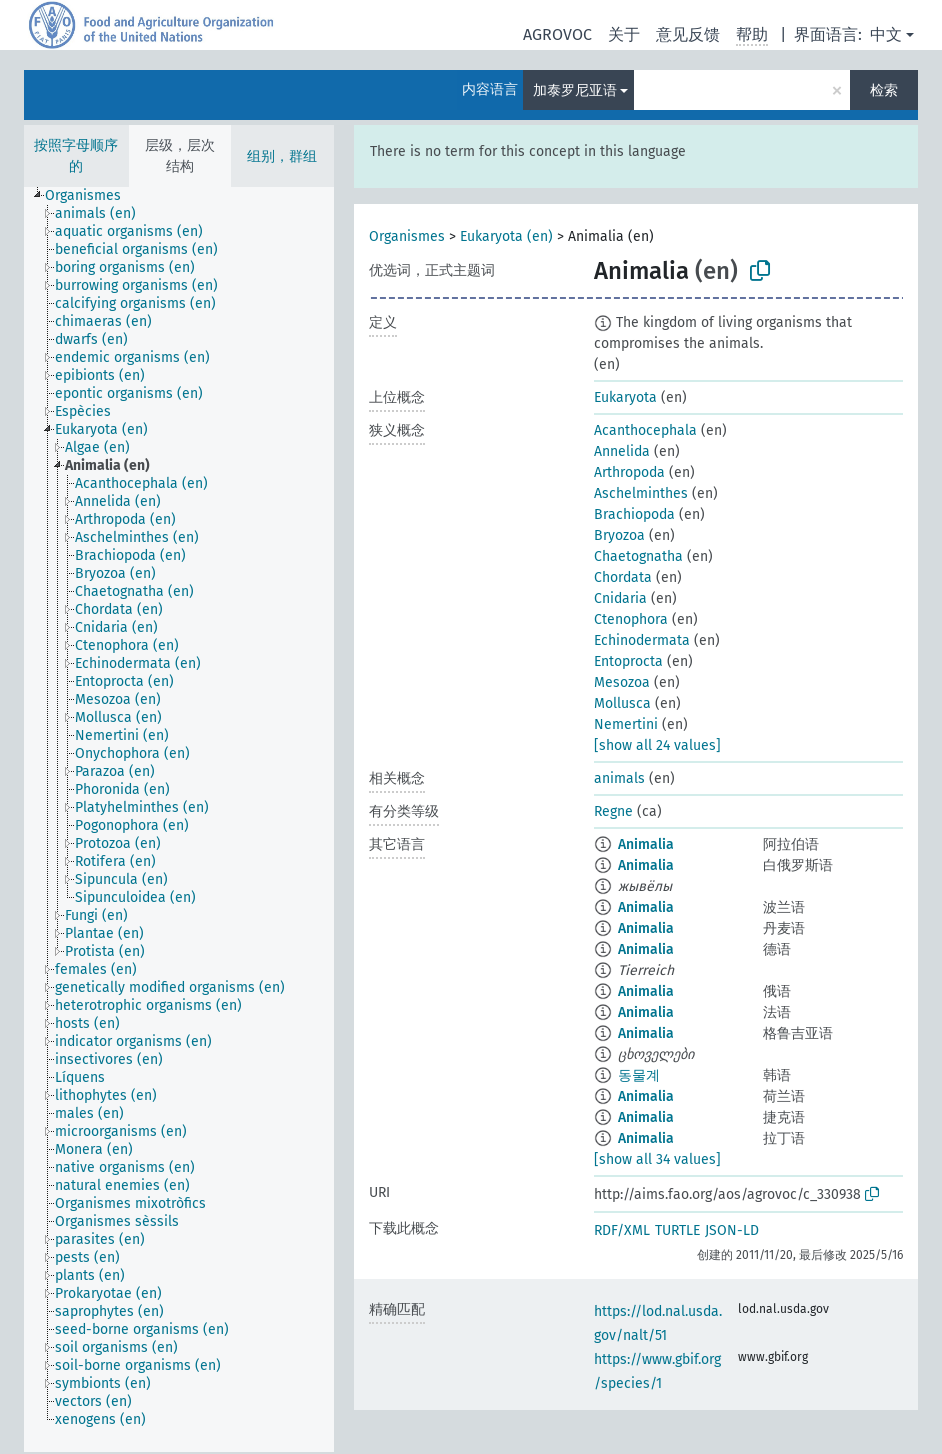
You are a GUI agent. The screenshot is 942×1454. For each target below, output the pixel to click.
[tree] (179, 819)
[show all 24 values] (657, 745)
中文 (886, 34)
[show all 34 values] (657, 1159)
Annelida (622, 451)
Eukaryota (625, 397)
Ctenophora (631, 619)
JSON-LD (732, 1230)
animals (619, 778)
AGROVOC (557, 34)
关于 (624, 34)
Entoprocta (628, 661)
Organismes (407, 236)
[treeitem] (91, 196)
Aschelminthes (641, 493)
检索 (884, 90)
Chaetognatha (638, 556)
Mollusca (622, 703)
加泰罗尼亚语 (575, 90)
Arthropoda (629, 472)
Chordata (623, 577)
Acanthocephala (645, 430)
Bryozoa (619, 535)
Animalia (646, 844)
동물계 (639, 1075)
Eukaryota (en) (506, 236)
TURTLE (677, 1230)
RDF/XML (622, 1230)
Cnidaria (620, 598)
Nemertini (626, 724)
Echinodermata (642, 640)
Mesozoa (622, 682)
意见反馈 (688, 34)
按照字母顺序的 (76, 156)
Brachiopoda (634, 514)
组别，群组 (282, 156)
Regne (613, 811)
